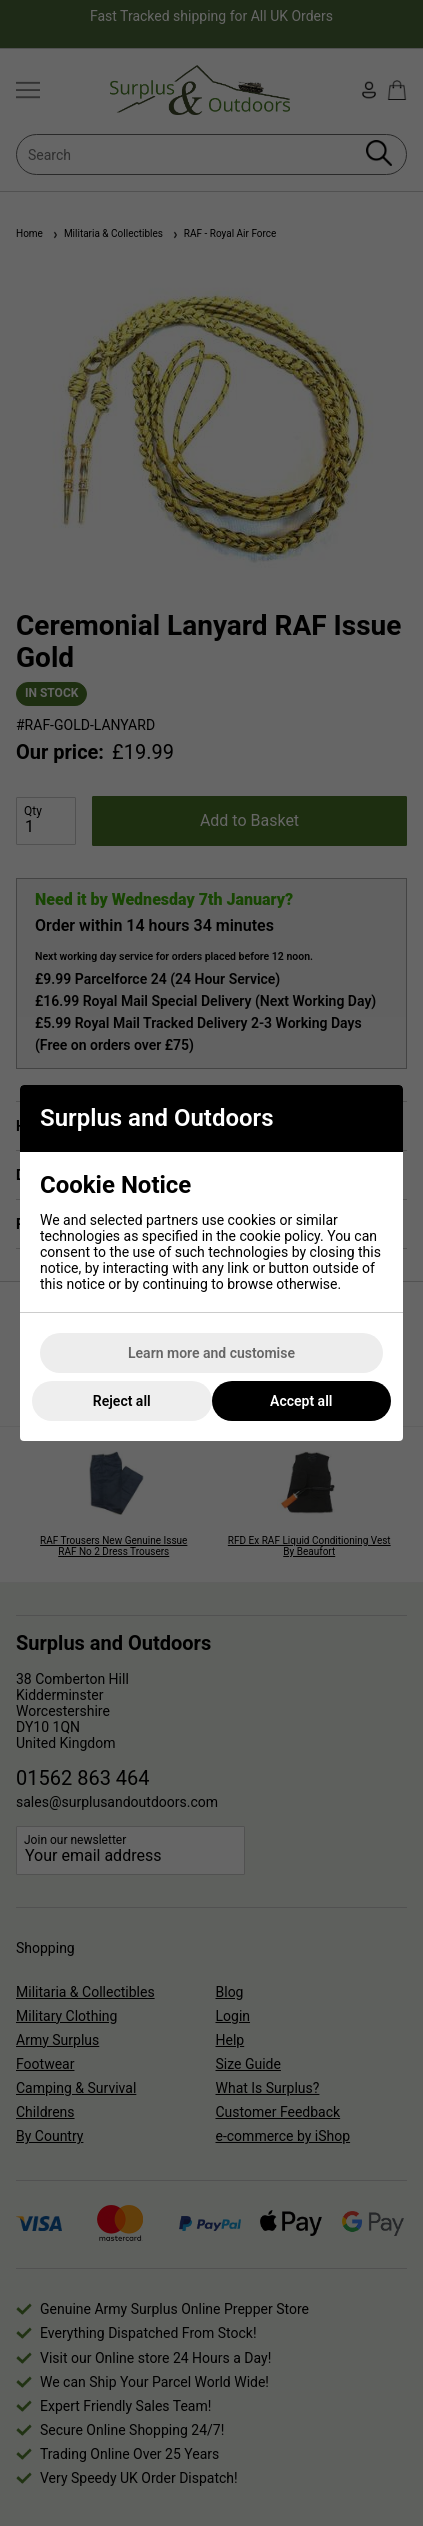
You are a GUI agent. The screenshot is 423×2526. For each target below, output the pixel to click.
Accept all (301, 1401)
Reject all (122, 1401)
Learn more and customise (211, 1353)
